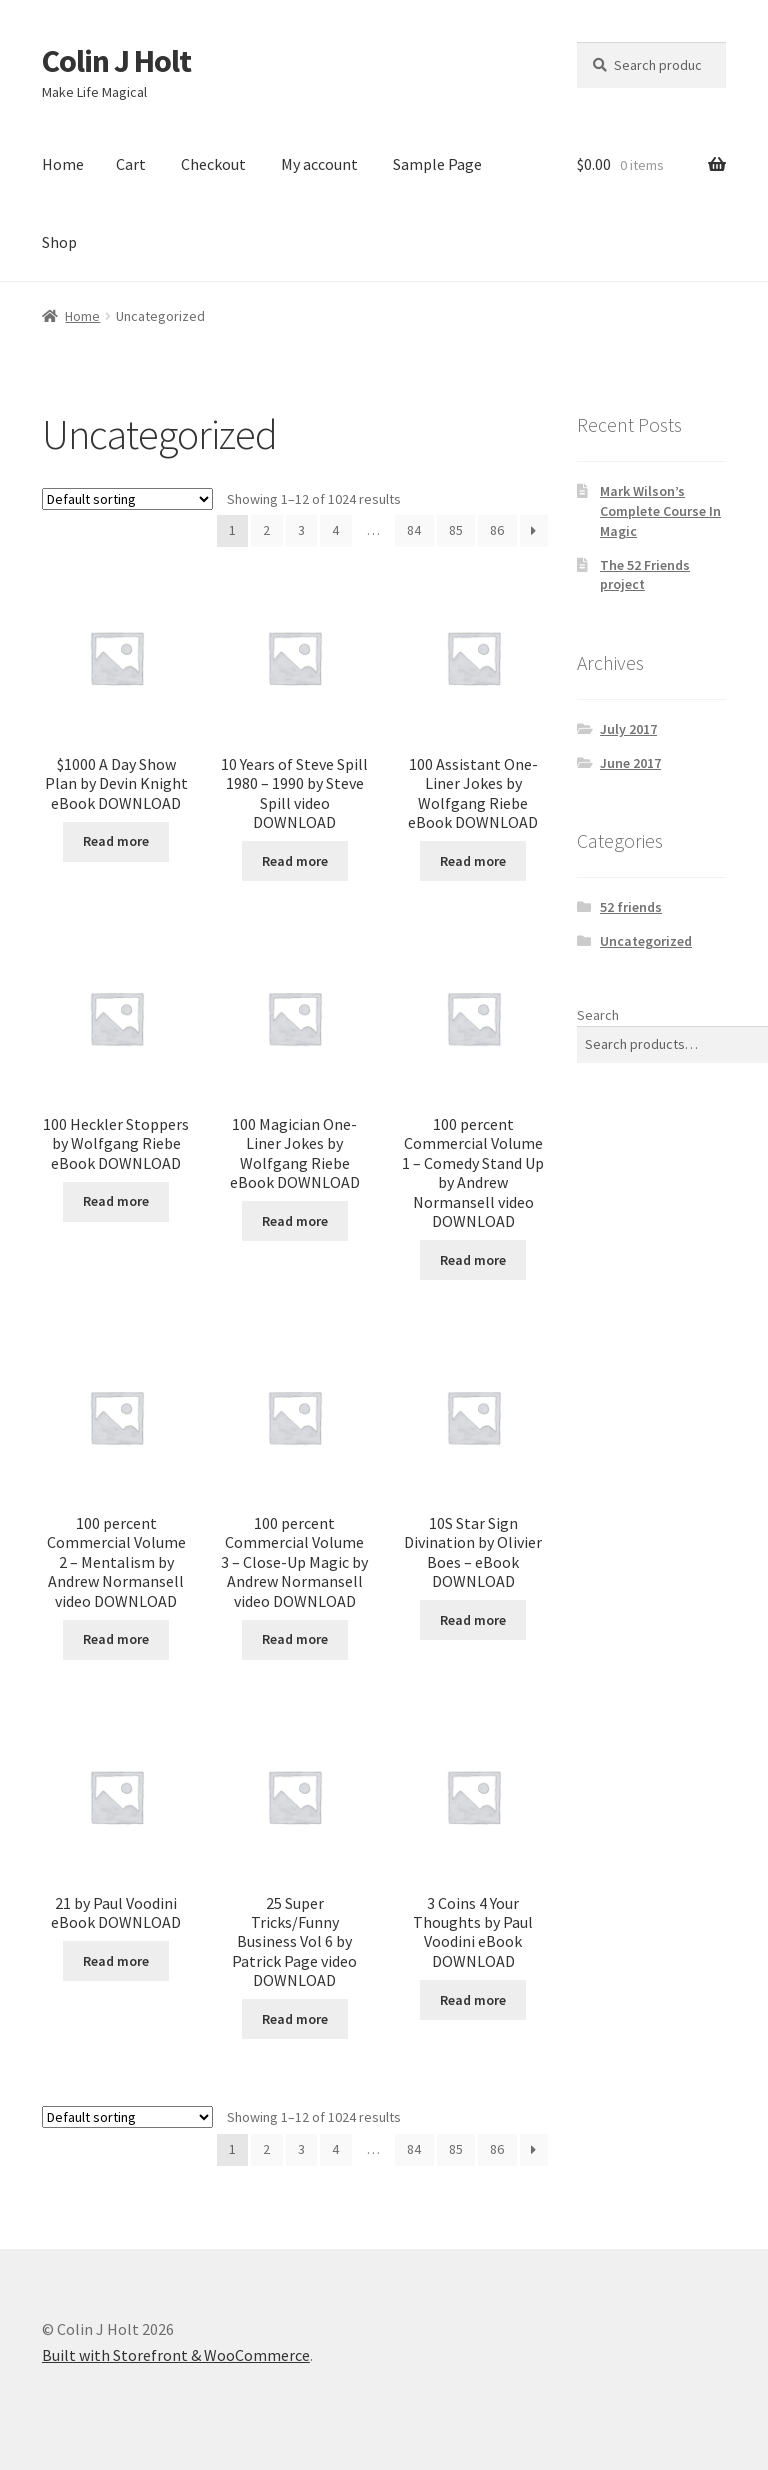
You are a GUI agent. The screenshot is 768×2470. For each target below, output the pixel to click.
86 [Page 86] (497, 530)
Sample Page (437, 164)
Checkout (213, 164)
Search (598, 1015)
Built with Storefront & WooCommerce (176, 2355)
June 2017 (630, 763)
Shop (59, 242)
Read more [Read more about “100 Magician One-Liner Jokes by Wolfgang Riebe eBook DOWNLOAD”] (295, 1221)
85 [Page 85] (456, 530)
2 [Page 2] (266, 530)
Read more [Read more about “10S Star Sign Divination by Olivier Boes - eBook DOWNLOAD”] (473, 1620)
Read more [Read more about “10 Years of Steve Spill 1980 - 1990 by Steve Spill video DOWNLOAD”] (295, 861)
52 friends (631, 907)
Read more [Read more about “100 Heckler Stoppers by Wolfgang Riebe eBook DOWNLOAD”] (116, 1201)
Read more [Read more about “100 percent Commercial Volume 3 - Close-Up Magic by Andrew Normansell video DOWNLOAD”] (295, 1639)
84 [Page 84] (414, 530)
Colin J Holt (116, 61)
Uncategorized (646, 941)
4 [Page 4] (335, 530)
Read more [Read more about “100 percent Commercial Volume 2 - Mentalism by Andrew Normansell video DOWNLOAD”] (116, 1639)
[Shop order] (127, 499)
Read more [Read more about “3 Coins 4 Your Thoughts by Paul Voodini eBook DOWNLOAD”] (473, 2000)
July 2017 (628, 729)
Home (63, 164)
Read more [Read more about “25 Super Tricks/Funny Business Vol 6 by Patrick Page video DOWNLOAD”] (295, 2019)
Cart (131, 164)
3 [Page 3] (301, 530)
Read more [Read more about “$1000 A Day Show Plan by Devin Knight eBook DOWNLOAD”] (116, 841)
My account (319, 164)
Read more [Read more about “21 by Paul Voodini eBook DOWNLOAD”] (116, 1961)
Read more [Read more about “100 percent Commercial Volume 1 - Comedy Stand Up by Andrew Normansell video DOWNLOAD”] (473, 1260)
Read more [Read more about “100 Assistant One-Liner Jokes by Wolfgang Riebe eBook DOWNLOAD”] (473, 861)
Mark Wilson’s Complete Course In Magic (660, 511)
